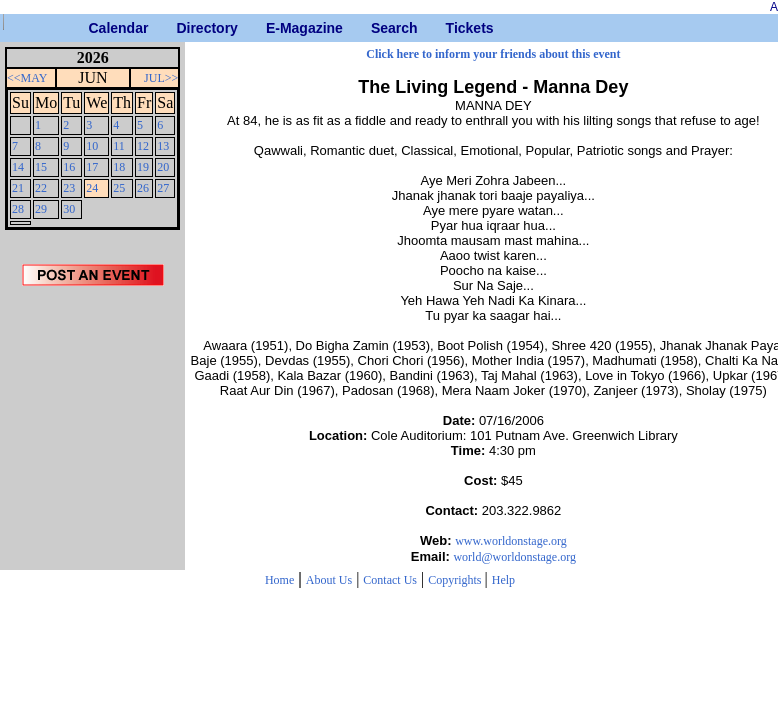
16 (69, 167)
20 (163, 167)
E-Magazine (273, 28)
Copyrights (456, 580)
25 (119, 188)
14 (18, 167)
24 (92, 188)
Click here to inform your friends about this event (493, 54)
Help (503, 580)
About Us (329, 580)
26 (143, 188)
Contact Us (390, 580)
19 (143, 167)
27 (163, 188)
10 (92, 146)
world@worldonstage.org (514, 557)
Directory (183, 28)
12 (143, 146)
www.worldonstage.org (511, 541)
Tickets (453, 28)
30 (69, 209)
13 (163, 146)
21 (18, 188)
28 (18, 209)
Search (378, 28)
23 (69, 188)
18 (119, 167)
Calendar (96, 28)
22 (41, 188)
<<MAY (27, 78)
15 (41, 167)
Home (279, 580)
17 (92, 167)
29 (41, 209)
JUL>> (161, 78)
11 (119, 146)
